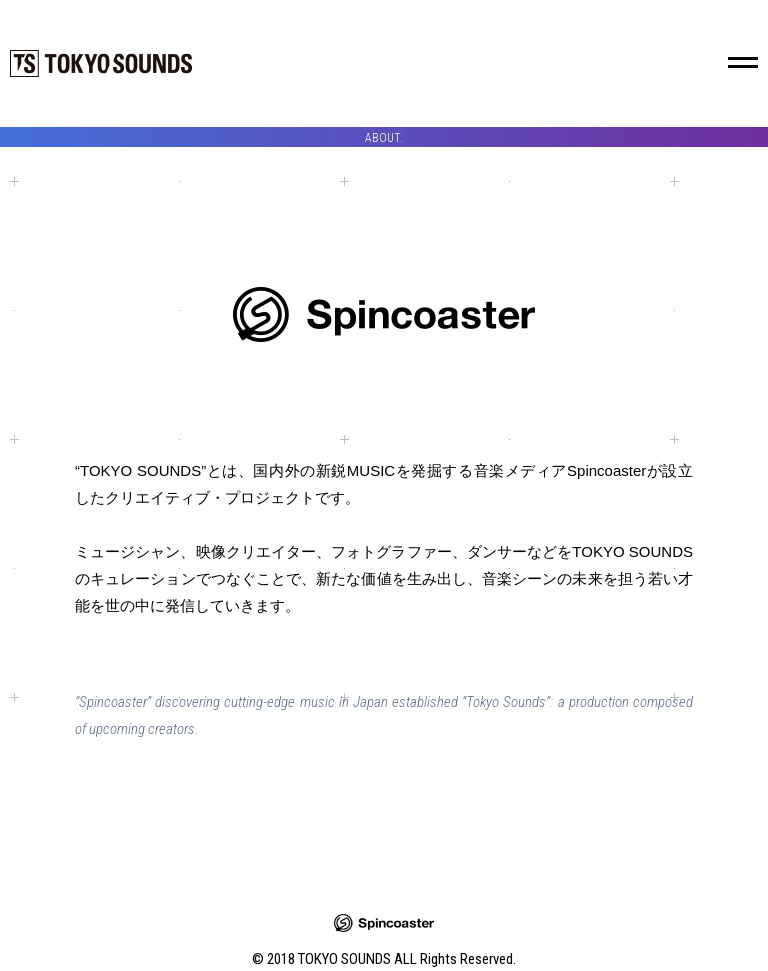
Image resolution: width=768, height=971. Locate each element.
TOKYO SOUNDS (101, 63)
